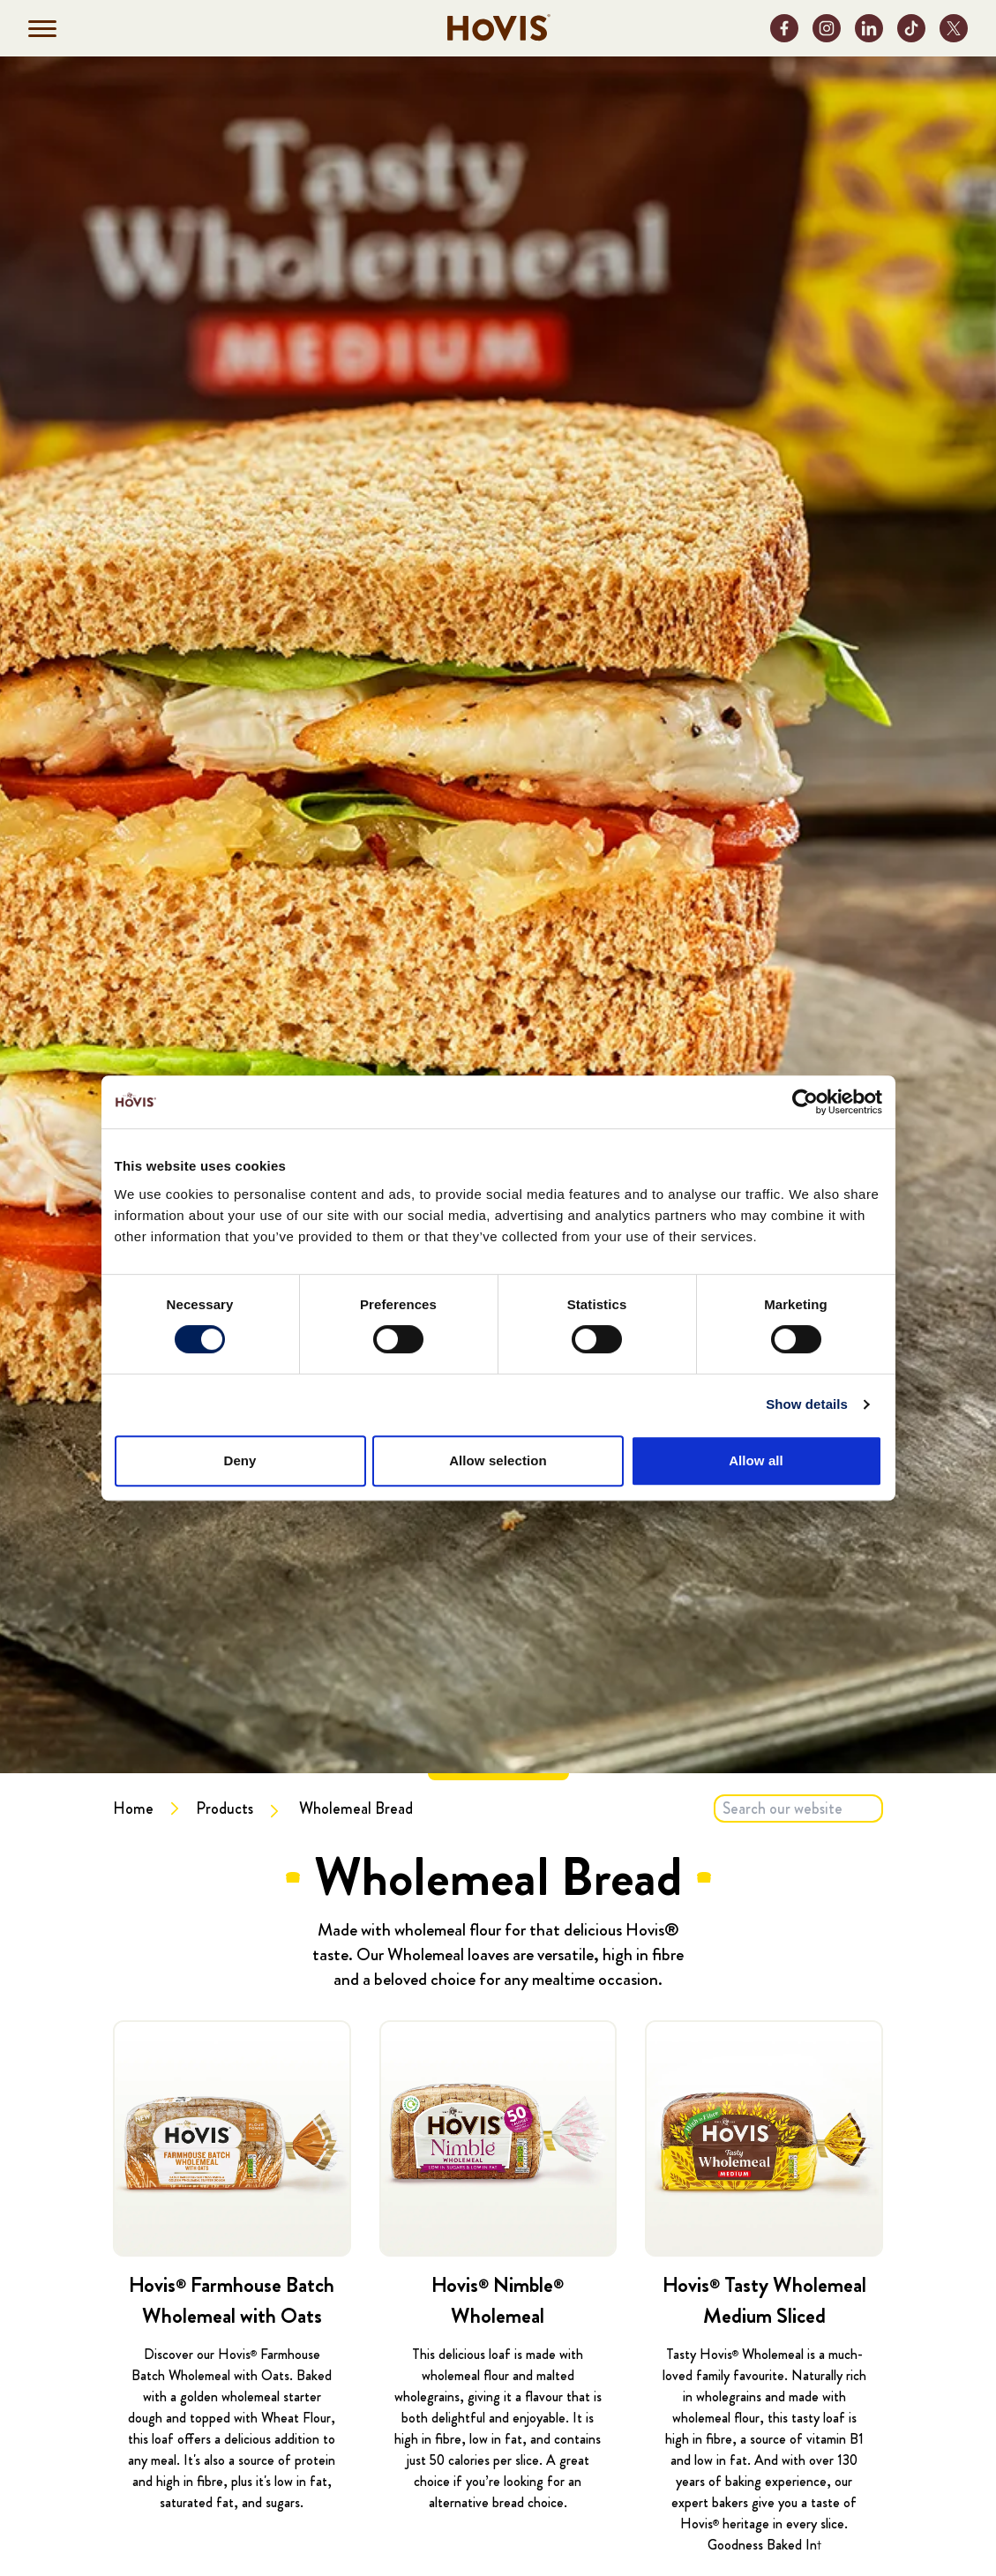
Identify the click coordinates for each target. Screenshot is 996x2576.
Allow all (756, 1460)
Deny (239, 1460)
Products (224, 1808)
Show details (807, 1404)
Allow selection (498, 1460)
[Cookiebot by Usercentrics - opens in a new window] (805, 1102)
